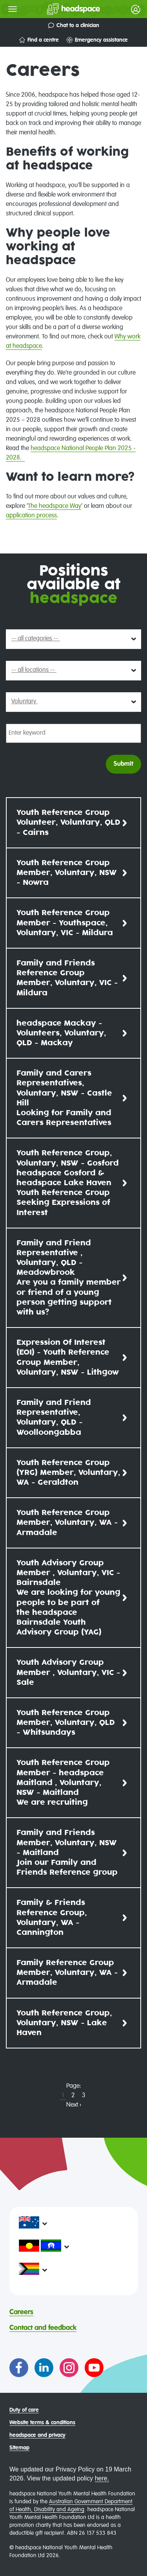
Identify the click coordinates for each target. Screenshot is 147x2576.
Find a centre (39, 40)
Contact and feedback (42, 2327)
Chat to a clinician (73, 25)
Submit (123, 764)
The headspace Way (54, 506)
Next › (73, 2105)
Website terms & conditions (42, 2422)
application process (31, 516)
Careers (21, 2312)
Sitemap (19, 2448)
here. (102, 2478)
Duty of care (24, 2410)
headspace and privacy (37, 2435)
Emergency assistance (97, 40)
